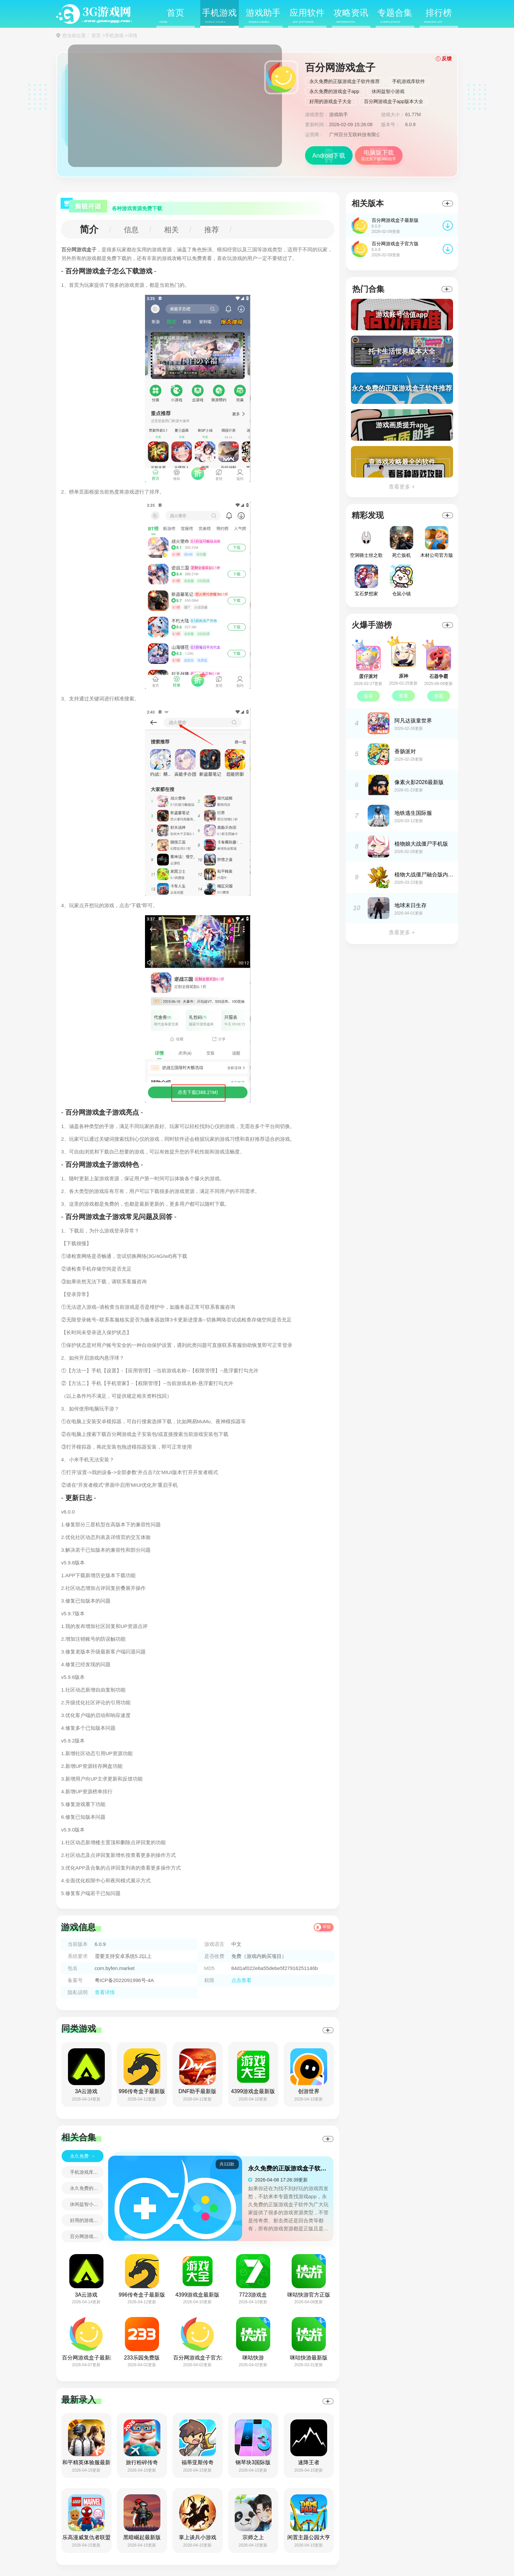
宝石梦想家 (366, 580)
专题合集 (394, 16)
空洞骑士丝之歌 (366, 542)
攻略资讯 (351, 16)
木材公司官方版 (436, 542)
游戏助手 (263, 16)
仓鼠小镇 (401, 580)
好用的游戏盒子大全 (330, 101)
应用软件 (307, 16)
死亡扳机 (401, 542)
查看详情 (105, 1992)
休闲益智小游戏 (388, 91)
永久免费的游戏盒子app (334, 91)
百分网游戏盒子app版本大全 (393, 101)
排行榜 (438, 16)
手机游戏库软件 (408, 81)
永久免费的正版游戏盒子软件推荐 (344, 81)
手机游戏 (219, 16)
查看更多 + (402, 487)
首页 (172, 16)
